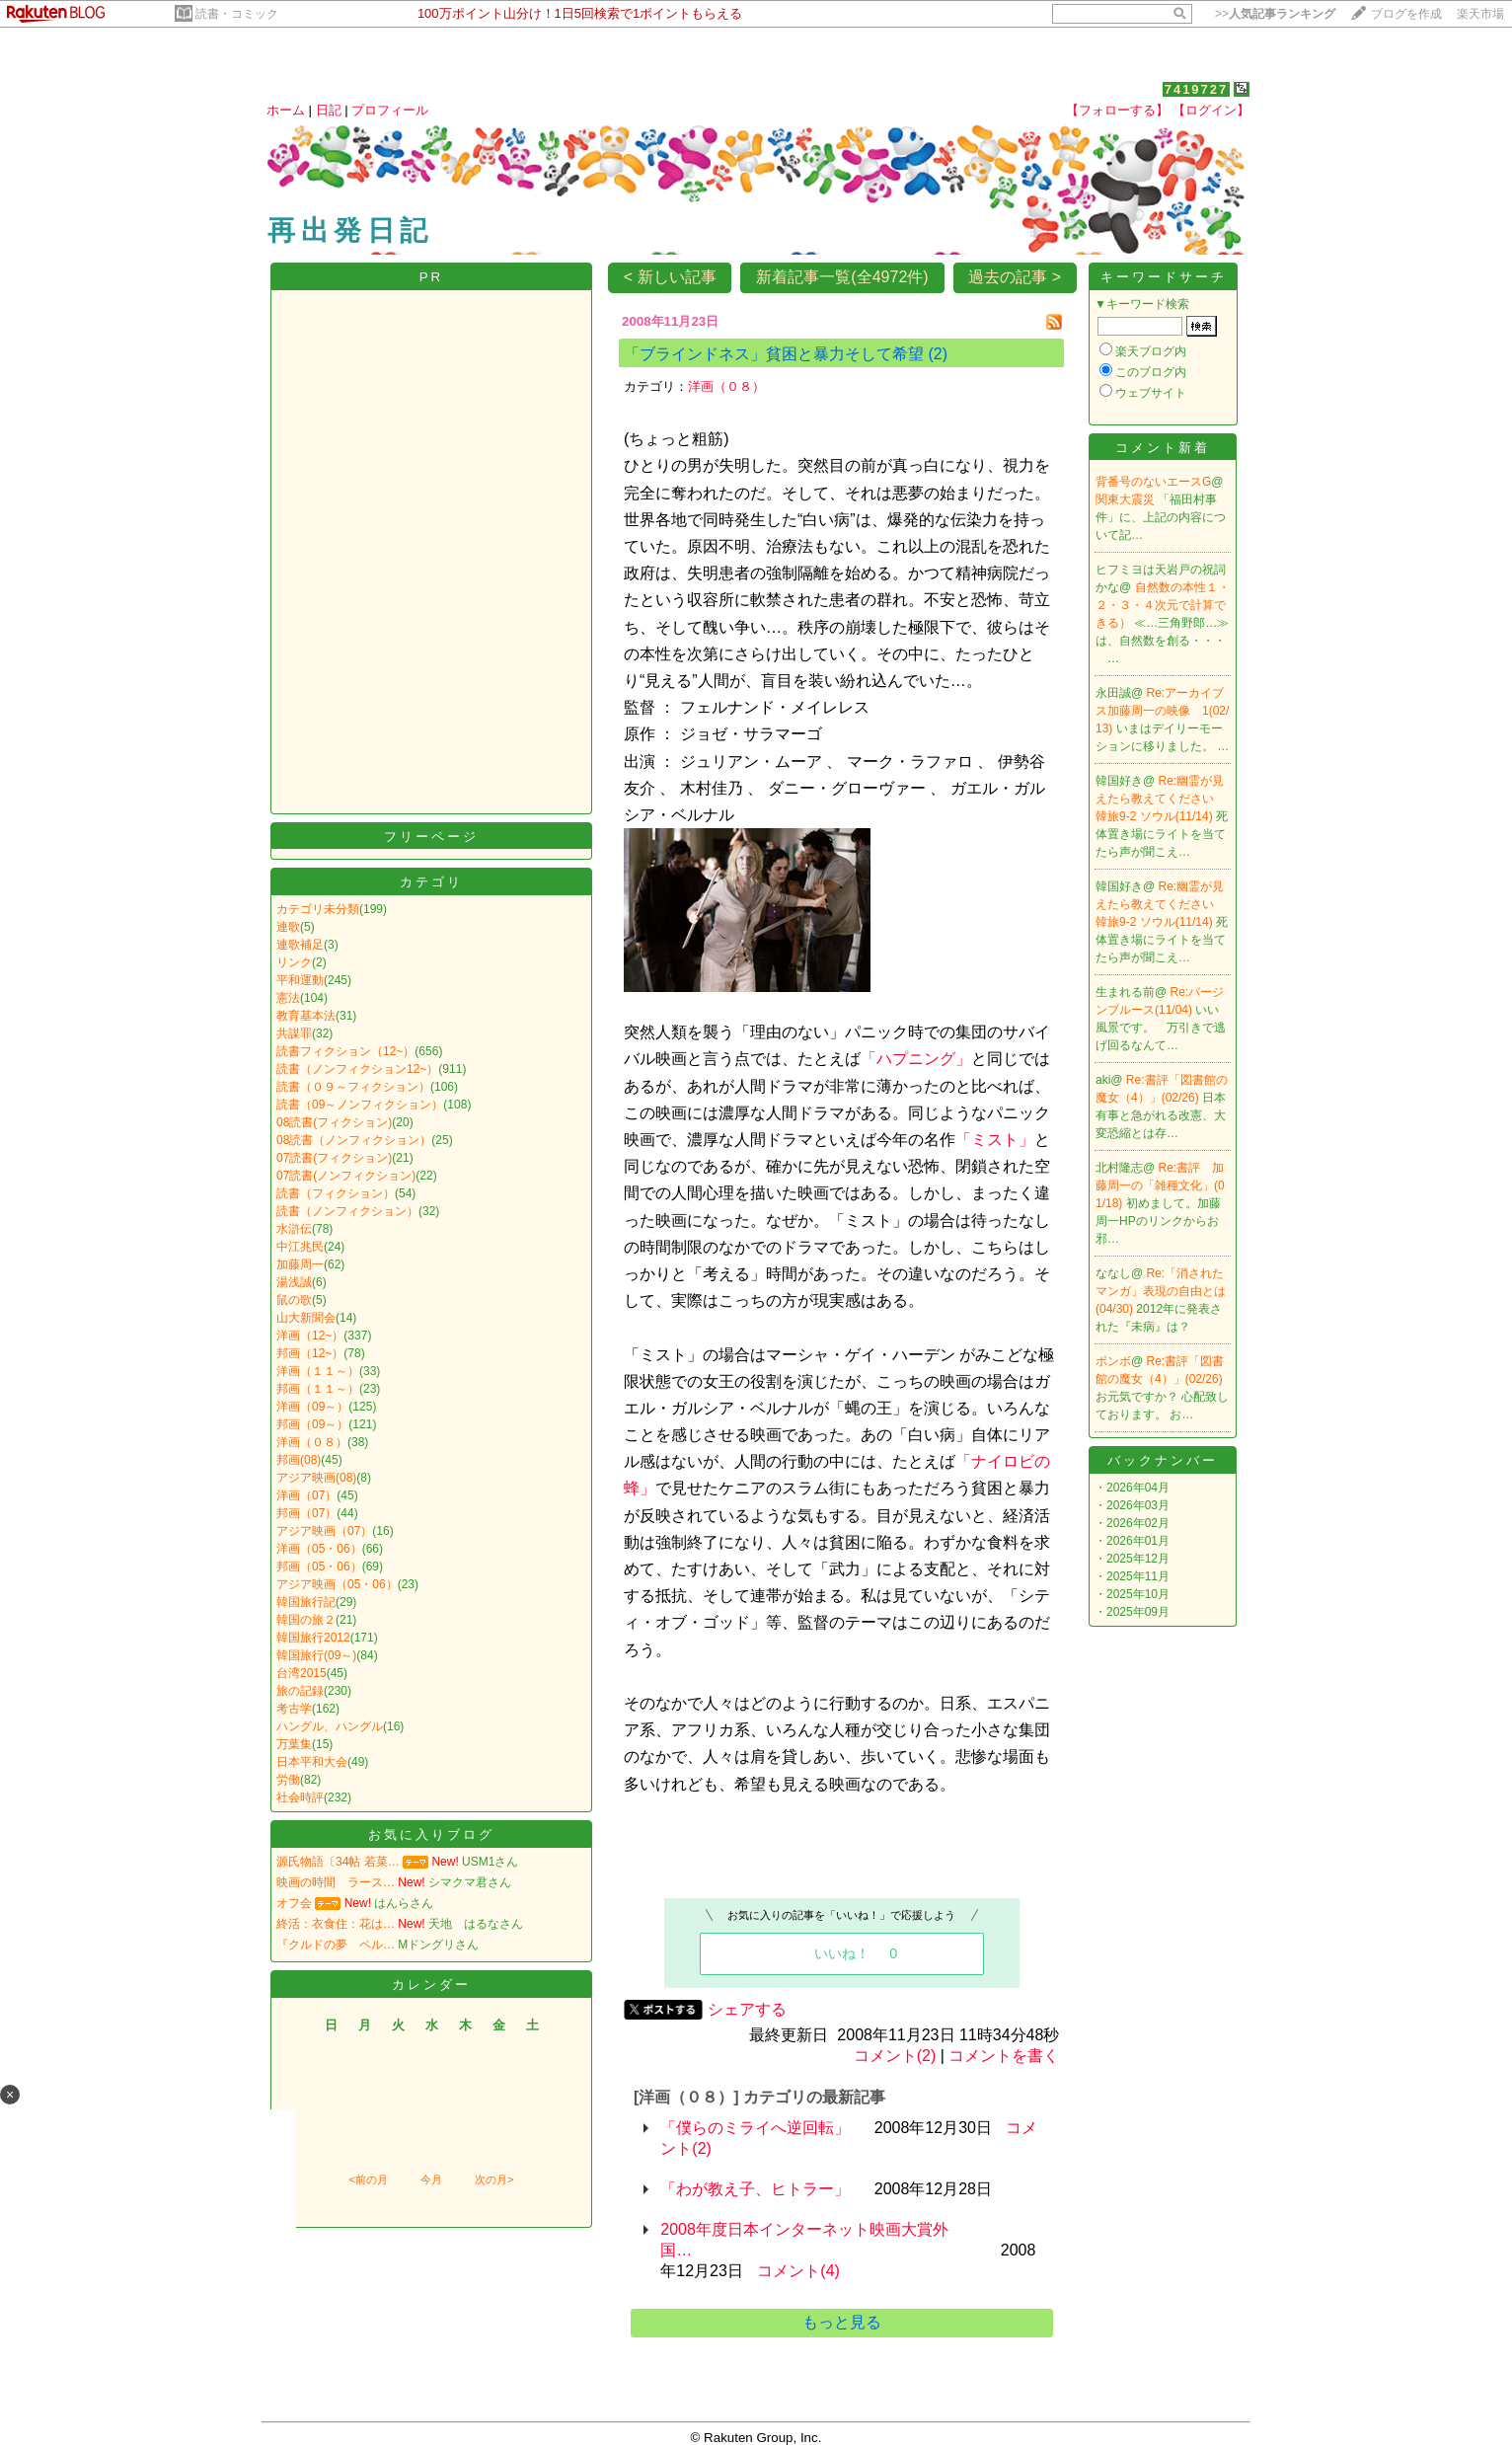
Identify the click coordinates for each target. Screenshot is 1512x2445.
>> (1275, 14)
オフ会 (294, 1903)
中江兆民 (300, 1247)
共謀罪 (294, 1033)
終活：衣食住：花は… (335, 1924)
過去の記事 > (1014, 276)
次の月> (494, 2179)
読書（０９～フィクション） (353, 1087)
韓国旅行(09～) (316, 1655)
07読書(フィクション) (334, 1158)
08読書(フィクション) (334, 1122)
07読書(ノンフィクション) (346, 1176)
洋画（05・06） (319, 1549)
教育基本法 (306, 1016)
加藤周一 (300, 1264)
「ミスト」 (994, 1139)
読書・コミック (236, 14)
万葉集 (294, 1744)
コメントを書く (1003, 2055)
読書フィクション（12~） (345, 1051)
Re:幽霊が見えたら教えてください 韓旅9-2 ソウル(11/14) (1161, 798)
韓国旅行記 (306, 1602)
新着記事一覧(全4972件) (842, 276)
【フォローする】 (1117, 110)
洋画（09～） (312, 1407)
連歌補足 (300, 945)
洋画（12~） (309, 1335)
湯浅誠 (294, 1282)
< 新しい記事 (670, 276)
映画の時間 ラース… (335, 1882)
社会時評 (300, 1797)
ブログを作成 (1406, 14)
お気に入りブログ (431, 1834)
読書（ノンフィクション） (347, 1211)
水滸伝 (294, 1229)
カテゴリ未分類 (317, 909)
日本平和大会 (311, 1762)
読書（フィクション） (335, 1193)
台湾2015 (301, 1673)
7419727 (1197, 89)
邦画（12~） (309, 1353)
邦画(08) (298, 1460)
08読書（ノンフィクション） (353, 1140)
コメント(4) (798, 2270)
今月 (431, 2179)
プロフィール (389, 110)
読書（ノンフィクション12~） (357, 1069)
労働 (288, 1780)
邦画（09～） (312, 1424)
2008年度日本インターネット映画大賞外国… (804, 2239)
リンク (294, 962)
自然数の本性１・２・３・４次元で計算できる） (1163, 605)
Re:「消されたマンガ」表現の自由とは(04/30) (1161, 1291)
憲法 (288, 998)
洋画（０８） (311, 1442)
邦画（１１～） (317, 1389)
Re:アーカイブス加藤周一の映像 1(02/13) (1162, 710)
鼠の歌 (294, 1300)
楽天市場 (1480, 14)
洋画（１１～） (317, 1371)
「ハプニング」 (916, 1058)
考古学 (294, 1709)
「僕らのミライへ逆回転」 (755, 2127)
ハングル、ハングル (329, 1726)
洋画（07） (306, 1495)
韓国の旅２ (306, 1620)
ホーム (285, 110)
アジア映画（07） (324, 1531)
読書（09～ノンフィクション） (359, 1104)
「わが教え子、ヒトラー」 (755, 2188)
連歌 (288, 927)
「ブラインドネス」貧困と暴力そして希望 (774, 353)
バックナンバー (1162, 1460)
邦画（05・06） (319, 1566)
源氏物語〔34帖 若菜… (338, 1862)
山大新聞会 (306, 1318)
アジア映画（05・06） (337, 1584)
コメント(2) (895, 2055)
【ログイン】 (1210, 110)
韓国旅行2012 (313, 1637)
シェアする (747, 2009)
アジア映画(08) (316, 1478)
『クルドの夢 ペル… (335, 1944)
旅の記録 (300, 1691)
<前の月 (367, 2179)
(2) (937, 353)
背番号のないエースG (1153, 482)
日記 (328, 110)
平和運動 (300, 980)
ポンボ (1113, 1361)
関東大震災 (1127, 499)
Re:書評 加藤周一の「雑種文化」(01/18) (1160, 1185)
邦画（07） (306, 1513)
